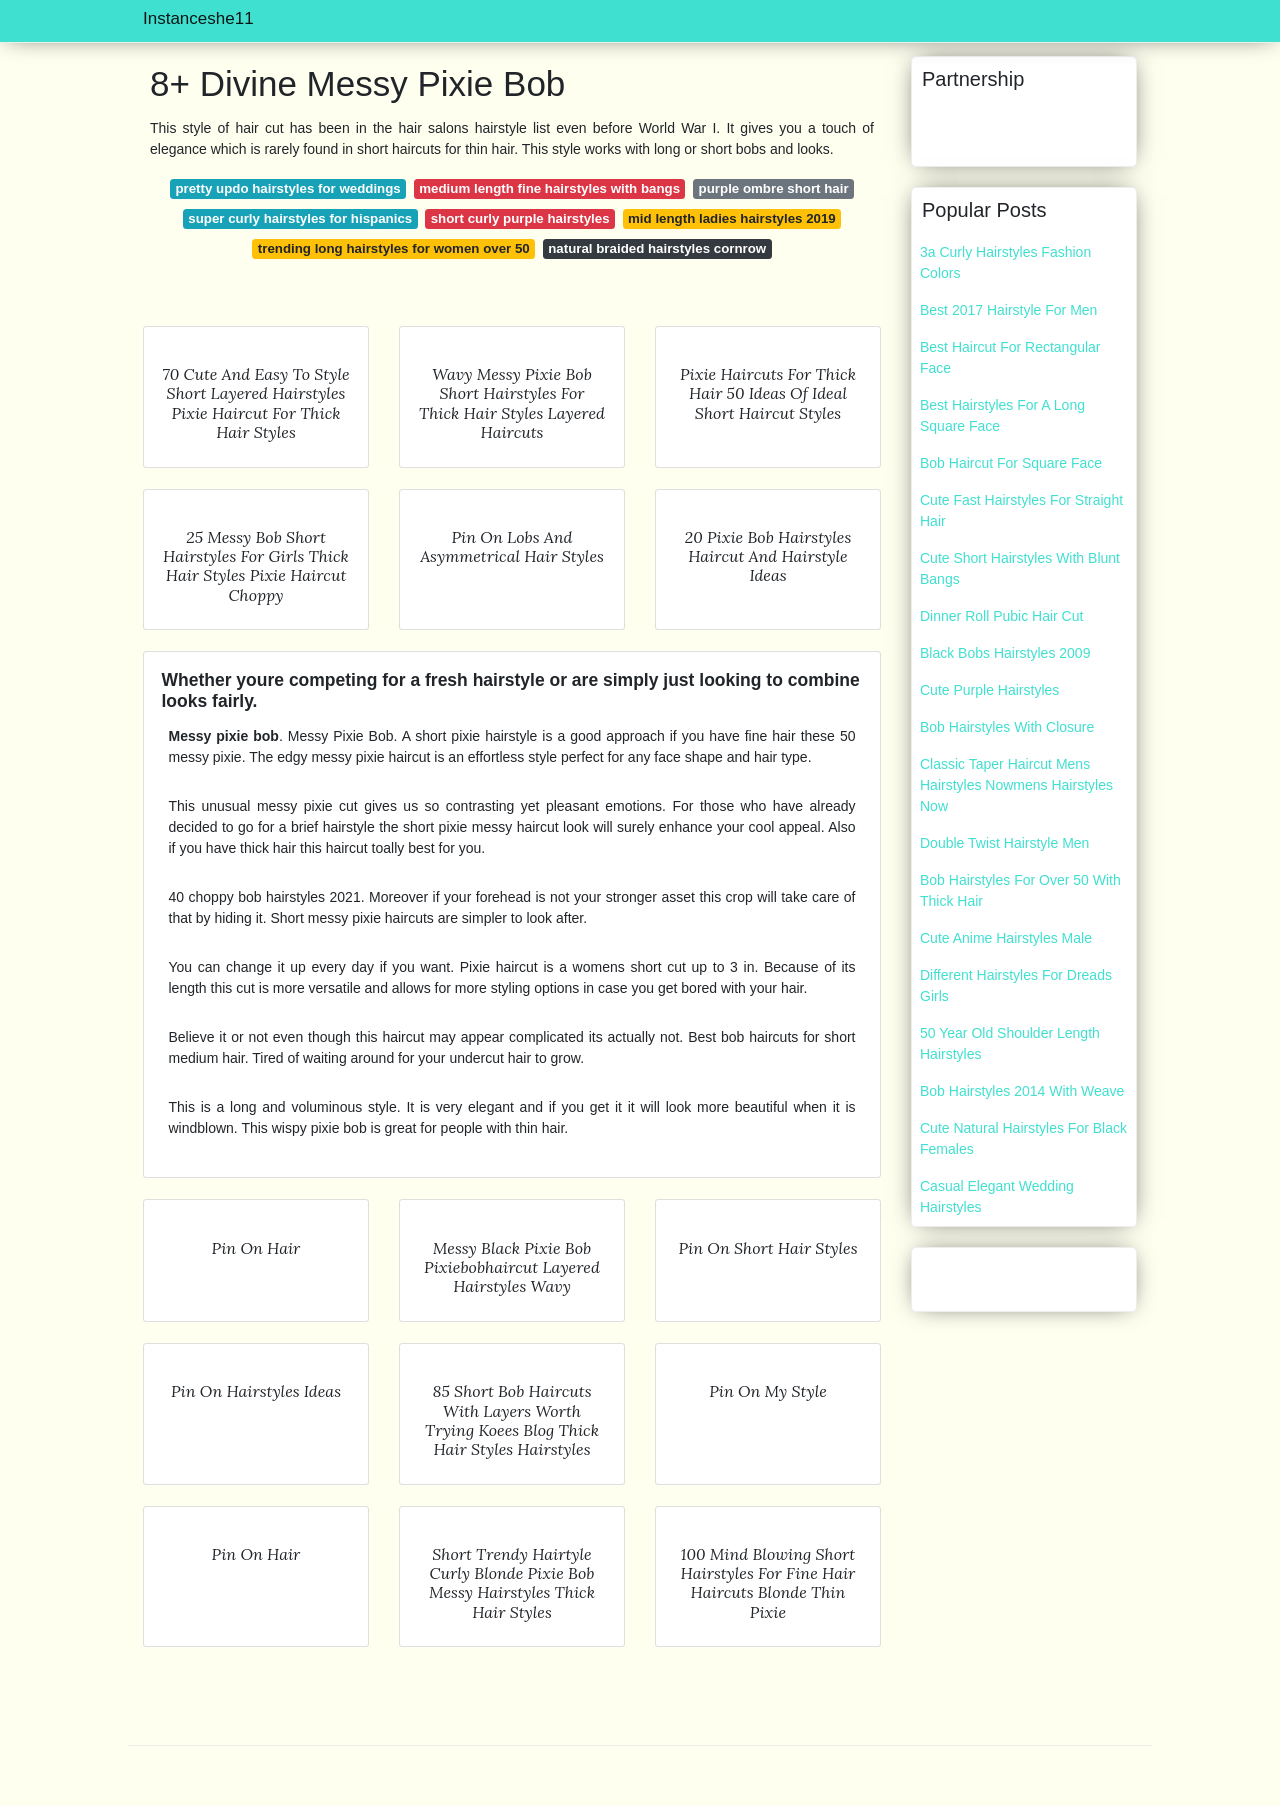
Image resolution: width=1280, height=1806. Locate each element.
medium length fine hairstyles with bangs (549, 188)
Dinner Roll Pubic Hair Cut (1001, 616)
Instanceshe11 (198, 18)
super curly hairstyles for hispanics (300, 218)
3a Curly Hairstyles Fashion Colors (1005, 262)
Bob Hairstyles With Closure (1007, 727)
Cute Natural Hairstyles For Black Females (1023, 1138)
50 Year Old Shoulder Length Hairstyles (1010, 1043)
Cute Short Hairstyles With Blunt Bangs (1020, 568)
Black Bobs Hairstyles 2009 (1005, 653)
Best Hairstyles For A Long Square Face (1002, 415)
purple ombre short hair (774, 188)
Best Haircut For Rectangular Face (1010, 357)
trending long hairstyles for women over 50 (394, 248)
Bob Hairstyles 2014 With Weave (1022, 1091)
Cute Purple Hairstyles (989, 690)
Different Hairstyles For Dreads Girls (1016, 985)
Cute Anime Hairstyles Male (1006, 938)
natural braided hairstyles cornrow (657, 248)
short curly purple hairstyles (520, 218)
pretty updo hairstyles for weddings (287, 188)
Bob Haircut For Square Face (1011, 463)
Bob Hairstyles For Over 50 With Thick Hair (1020, 890)
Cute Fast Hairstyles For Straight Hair (1021, 510)
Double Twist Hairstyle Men (1004, 843)
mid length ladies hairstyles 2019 (732, 218)
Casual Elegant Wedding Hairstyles (997, 1196)
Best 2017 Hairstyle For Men (1008, 310)
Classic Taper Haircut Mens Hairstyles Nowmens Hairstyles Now (1016, 785)
